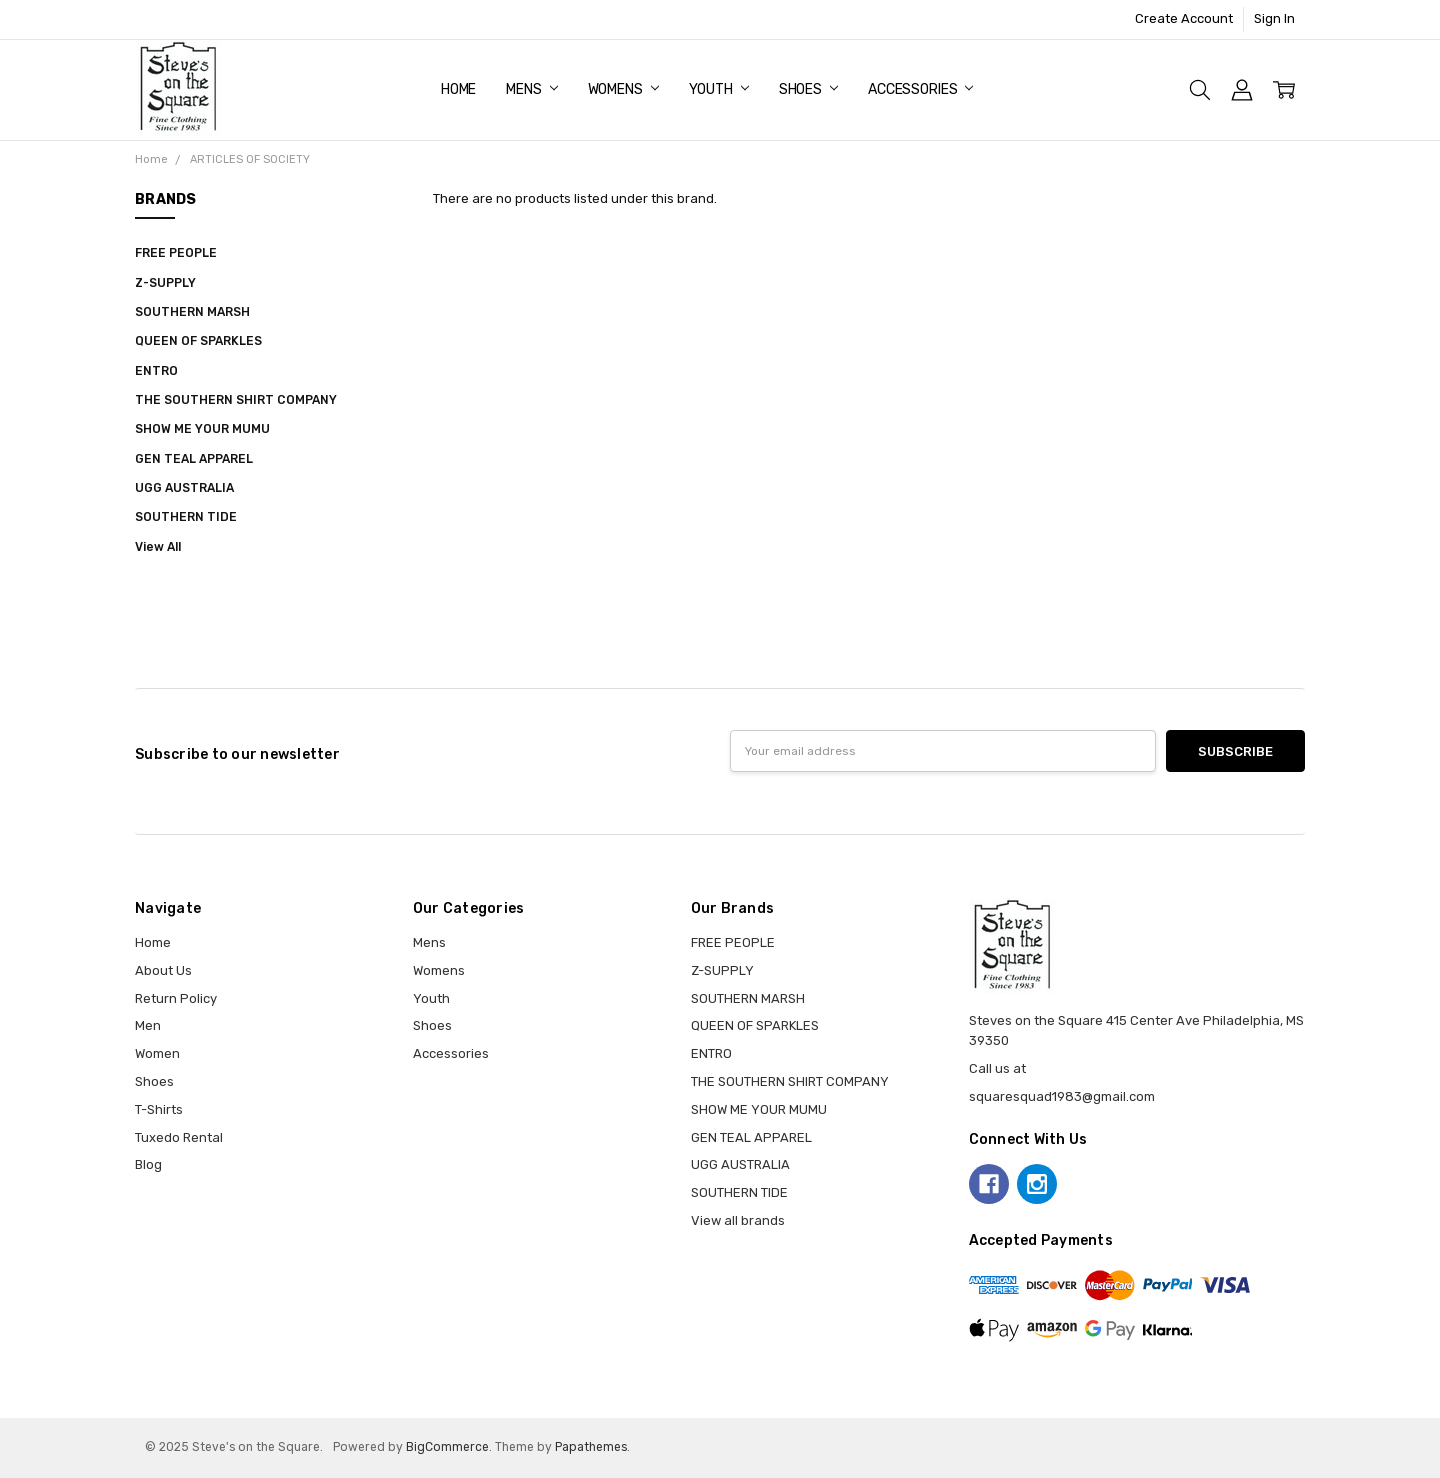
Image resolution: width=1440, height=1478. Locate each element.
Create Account (1184, 18)
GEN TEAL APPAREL (194, 459)
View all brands (738, 1220)
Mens (531, 89)
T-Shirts (159, 1109)
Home (458, 89)
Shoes (808, 89)
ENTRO (156, 371)
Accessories (920, 89)
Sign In (1274, 18)
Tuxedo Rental (179, 1137)
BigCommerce (447, 1447)
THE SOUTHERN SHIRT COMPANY (236, 400)
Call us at (997, 1068)
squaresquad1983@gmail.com (1062, 1096)
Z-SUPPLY (165, 283)
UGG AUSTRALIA (184, 488)
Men (148, 1025)
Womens (623, 89)
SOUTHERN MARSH (192, 312)
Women (157, 1053)
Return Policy (176, 998)
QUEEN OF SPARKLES (198, 341)
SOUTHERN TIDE (186, 517)
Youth (719, 89)
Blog (148, 1164)
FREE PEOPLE (176, 253)
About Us (163, 970)
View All (158, 547)
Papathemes (591, 1447)
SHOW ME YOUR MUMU (202, 429)
